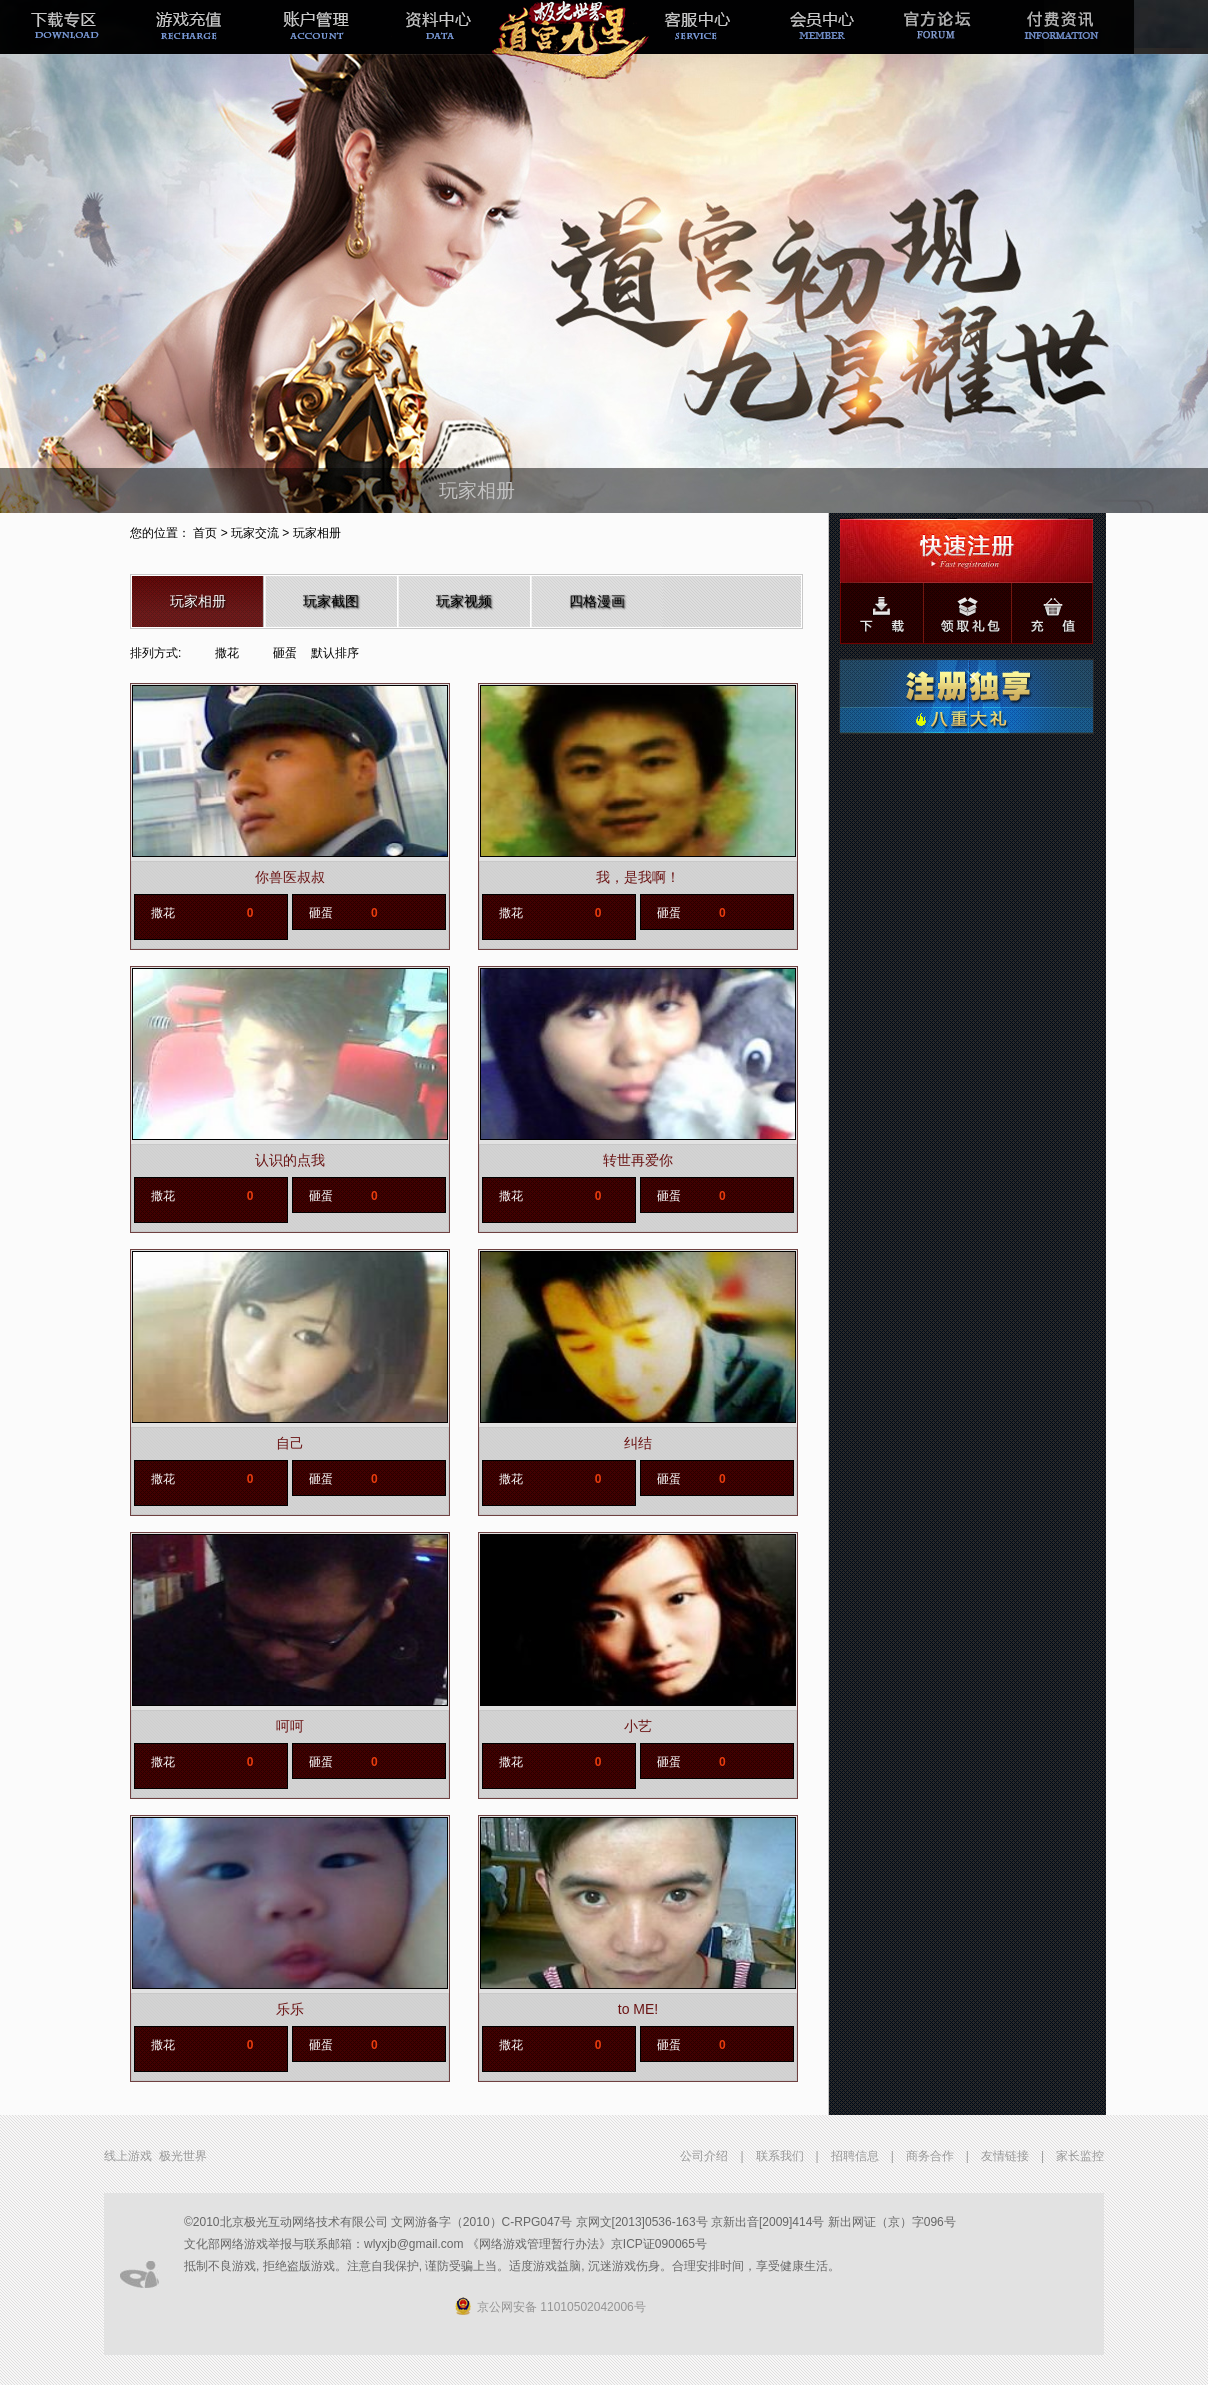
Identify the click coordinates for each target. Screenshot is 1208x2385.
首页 (205, 533)
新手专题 (567, 42)
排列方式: (155, 653)
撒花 (227, 653)
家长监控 (1080, 2156)
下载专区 (63, 42)
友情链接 (1005, 2156)
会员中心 (819, 42)
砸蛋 (285, 653)
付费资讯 (1071, 42)
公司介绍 (704, 2156)
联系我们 (780, 2156)
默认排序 (335, 653)
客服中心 (693, 42)
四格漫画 (597, 601)
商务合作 (930, 2156)
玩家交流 (255, 533)
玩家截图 (331, 601)
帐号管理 (315, 42)
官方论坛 (945, 42)
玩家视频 (464, 601)
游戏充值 (189, 42)
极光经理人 (441, 42)
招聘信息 (855, 2156)
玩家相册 (198, 601)
